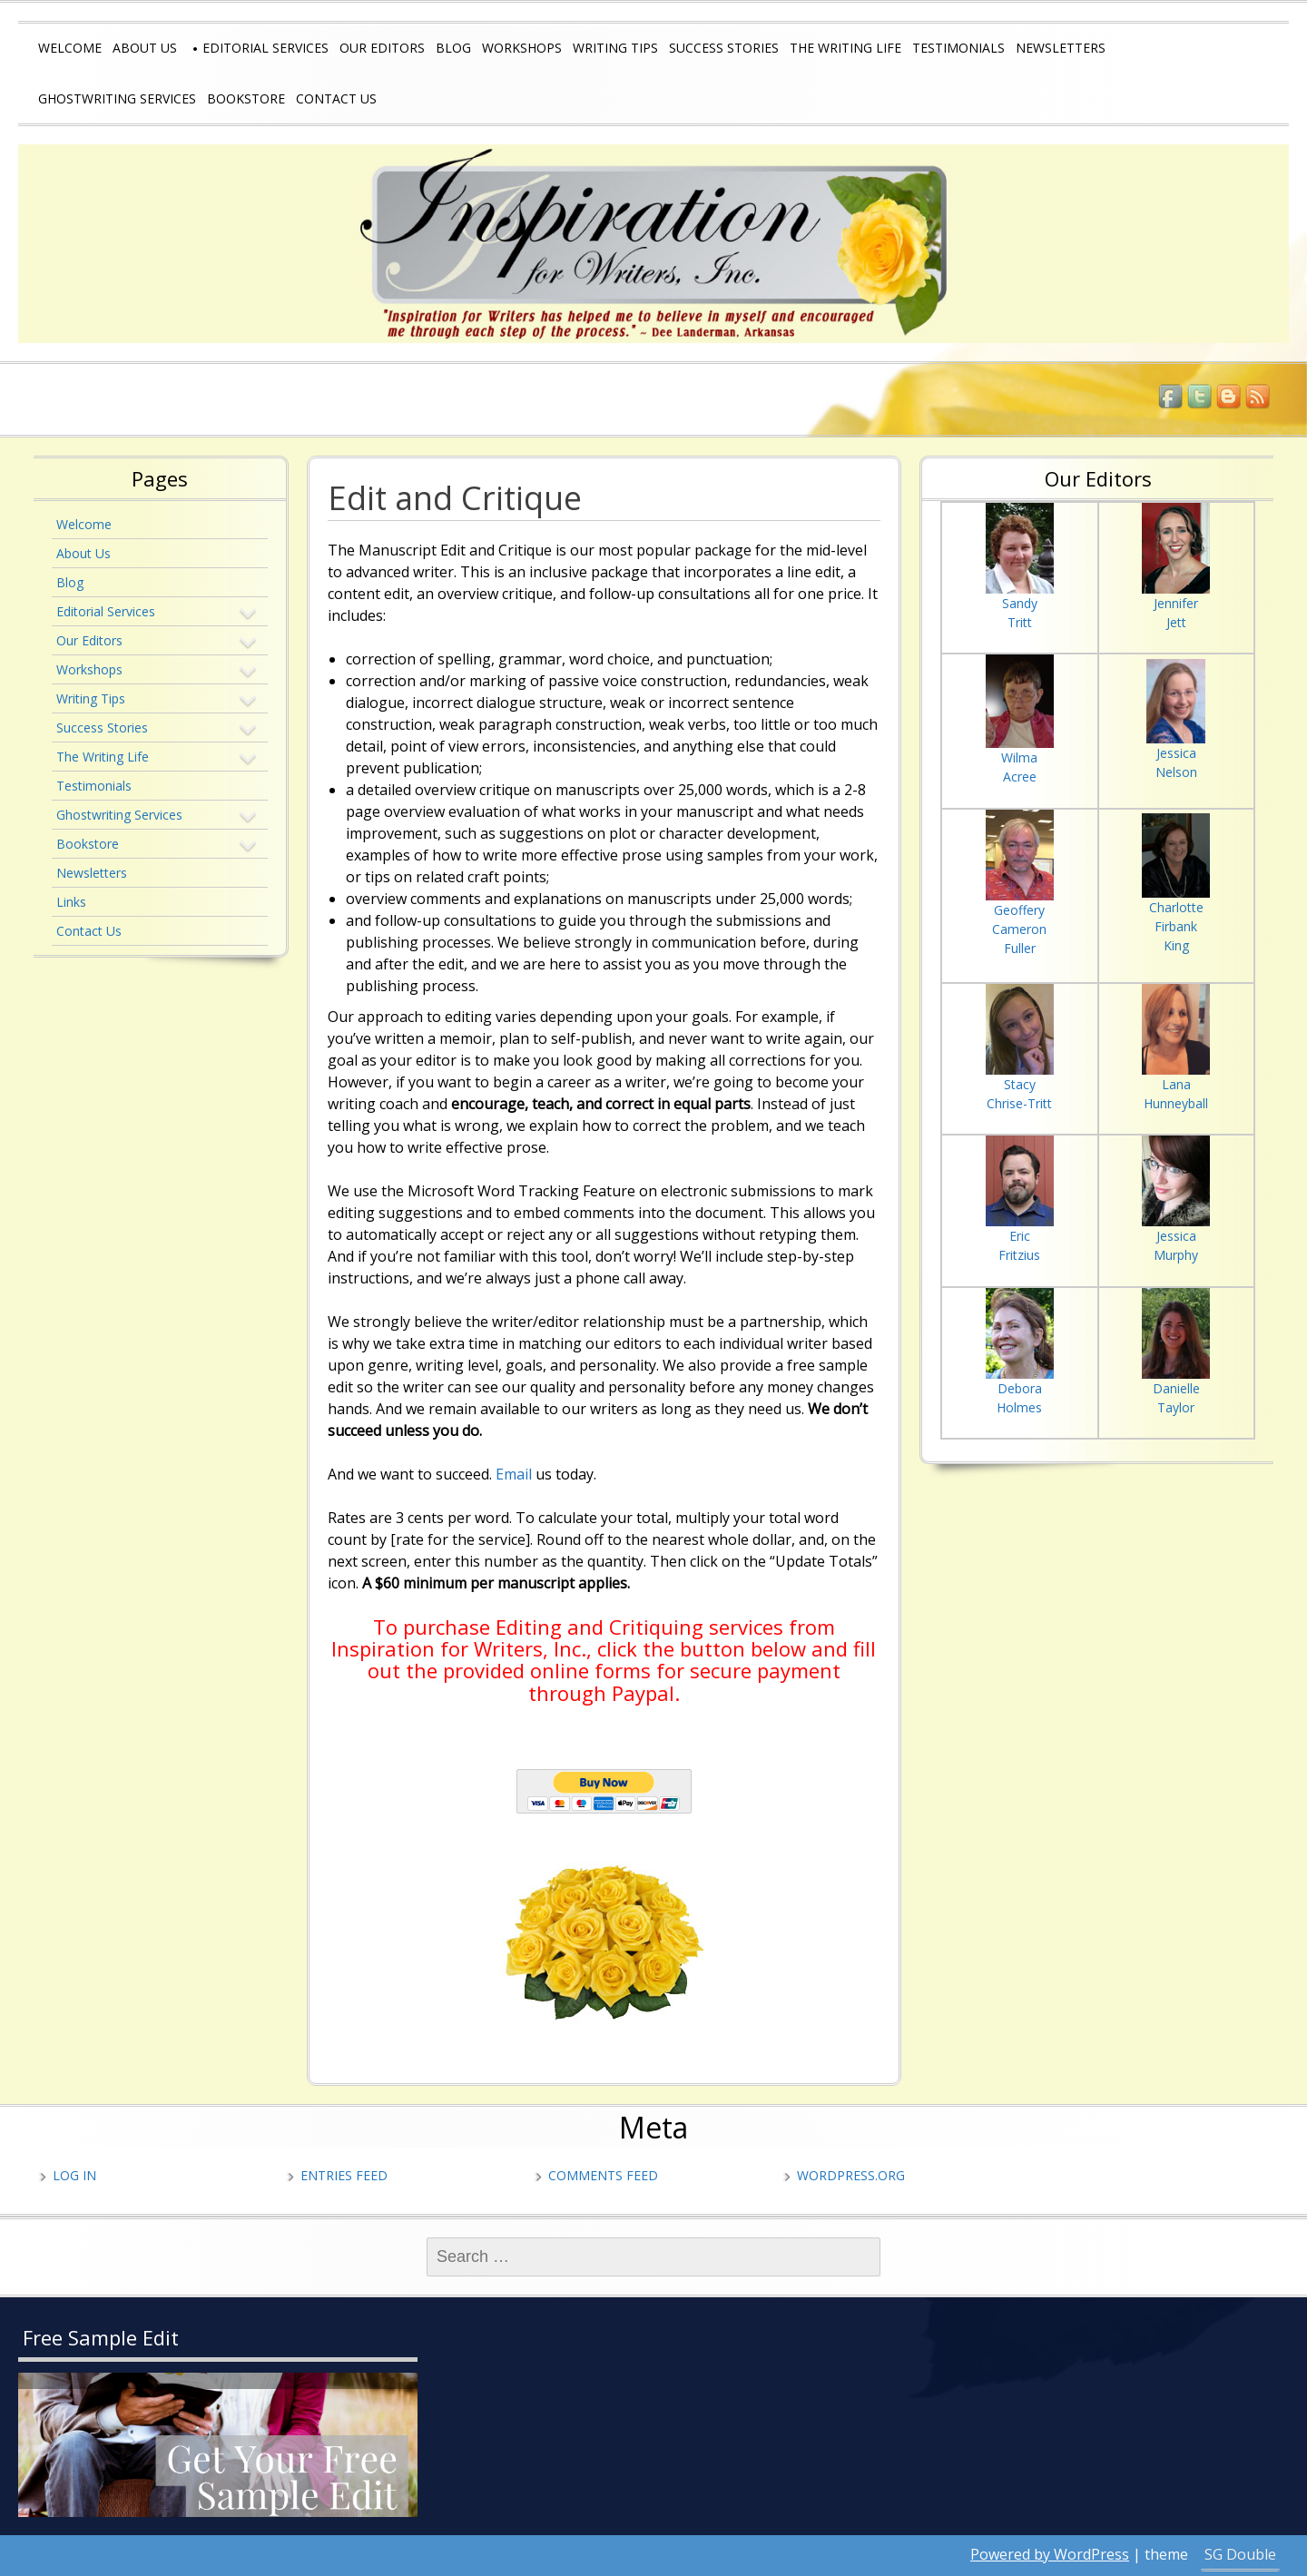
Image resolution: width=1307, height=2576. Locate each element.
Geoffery (1019, 910)
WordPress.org (851, 2175)
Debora (1019, 1388)
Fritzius (1019, 1254)
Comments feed (603, 2175)
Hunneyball (1176, 1103)
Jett (1176, 622)
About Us (145, 47)
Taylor (1175, 1407)
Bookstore (246, 98)
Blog (453, 47)
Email (514, 1474)
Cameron (1019, 929)
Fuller (1020, 948)
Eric (1019, 1235)
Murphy (1176, 1254)
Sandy (1019, 603)
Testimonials (958, 47)
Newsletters (1061, 47)
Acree (1020, 776)
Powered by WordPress (1049, 2554)
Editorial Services (265, 47)
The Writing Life (845, 47)
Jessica (1176, 753)
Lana (1176, 1084)
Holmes (1019, 1407)
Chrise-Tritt (1019, 1103)
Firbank (1176, 926)
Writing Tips (615, 47)
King (1176, 945)
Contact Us (336, 98)
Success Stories (724, 47)
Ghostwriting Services (117, 98)
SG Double (1240, 2554)
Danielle (1176, 1388)
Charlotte (1176, 907)
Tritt (1019, 622)
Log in (74, 2175)
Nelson (1176, 772)
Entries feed (344, 2175)
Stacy (1020, 1084)
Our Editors (382, 47)
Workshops (522, 47)
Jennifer (1176, 603)
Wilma (1019, 757)
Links (71, 901)
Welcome (70, 47)
